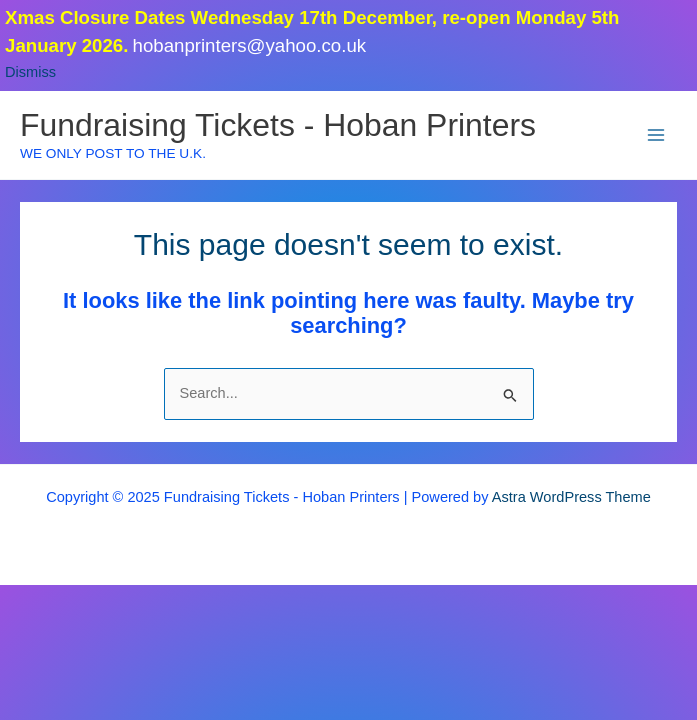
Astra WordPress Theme (571, 497)
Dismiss (30, 72)
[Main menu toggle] (656, 135)
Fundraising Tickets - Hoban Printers (278, 125)
